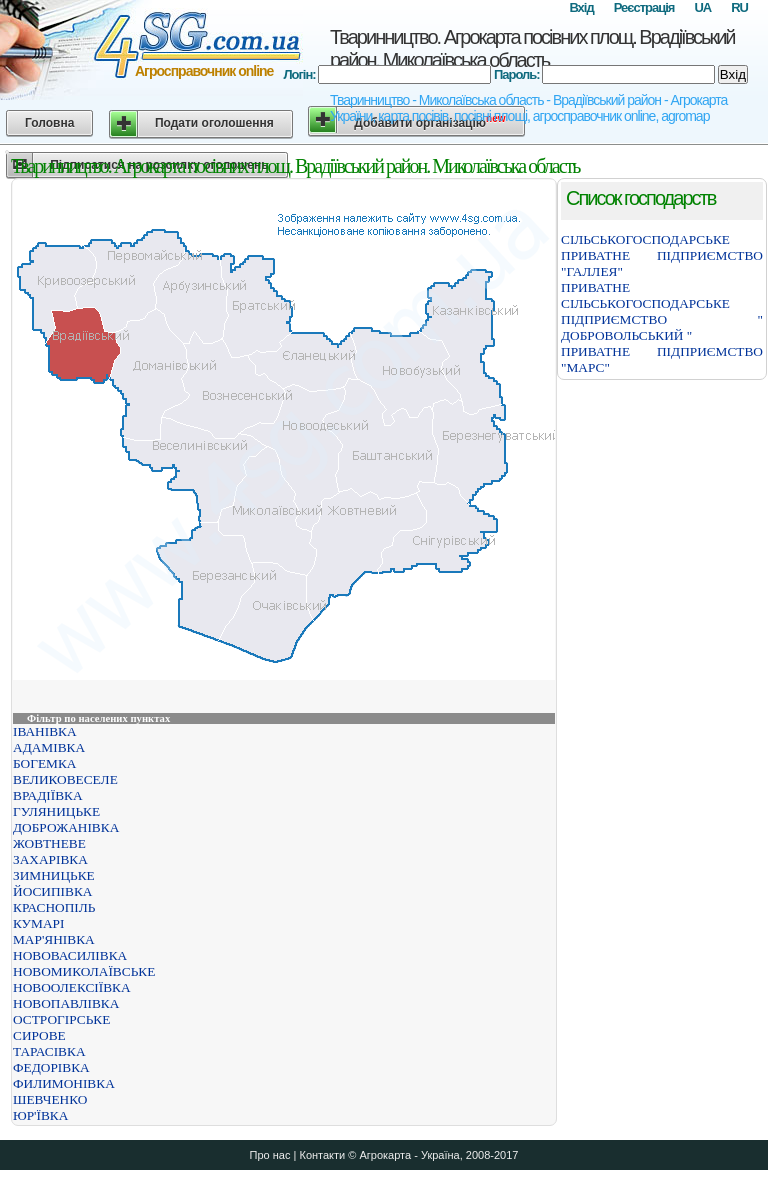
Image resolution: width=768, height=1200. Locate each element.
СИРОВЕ (39, 1035)
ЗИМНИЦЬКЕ (54, 875)
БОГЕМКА (44, 763)
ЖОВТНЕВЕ (49, 843)
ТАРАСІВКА (49, 1051)
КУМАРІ (38, 923)
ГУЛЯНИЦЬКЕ (56, 811)
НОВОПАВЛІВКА (66, 1003)
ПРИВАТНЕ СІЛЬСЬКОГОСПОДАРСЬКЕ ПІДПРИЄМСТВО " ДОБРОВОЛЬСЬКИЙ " (662, 311)
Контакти (322, 1155)
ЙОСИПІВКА (52, 891)
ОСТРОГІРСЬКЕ (61, 1019)
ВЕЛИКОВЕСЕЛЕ (65, 779)
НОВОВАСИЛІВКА (70, 955)
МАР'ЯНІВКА (54, 939)
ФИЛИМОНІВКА (64, 1083)
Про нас (270, 1155)
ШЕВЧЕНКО (50, 1099)
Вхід (581, 7)
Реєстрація (644, 7)
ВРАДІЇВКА (48, 795)
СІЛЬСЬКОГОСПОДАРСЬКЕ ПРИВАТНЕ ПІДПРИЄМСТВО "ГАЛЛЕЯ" (662, 255)
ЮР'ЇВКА (40, 1115)
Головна (49, 123)
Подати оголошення (214, 123)
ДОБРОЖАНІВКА (66, 827)
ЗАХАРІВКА (50, 859)
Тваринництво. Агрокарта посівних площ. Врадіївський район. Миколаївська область (532, 48)
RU (739, 7)
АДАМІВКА (49, 747)
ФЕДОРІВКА (51, 1067)
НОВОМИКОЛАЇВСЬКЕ (84, 971)
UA (702, 7)
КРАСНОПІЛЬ (54, 907)
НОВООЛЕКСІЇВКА (72, 987)
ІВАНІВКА (45, 731)
